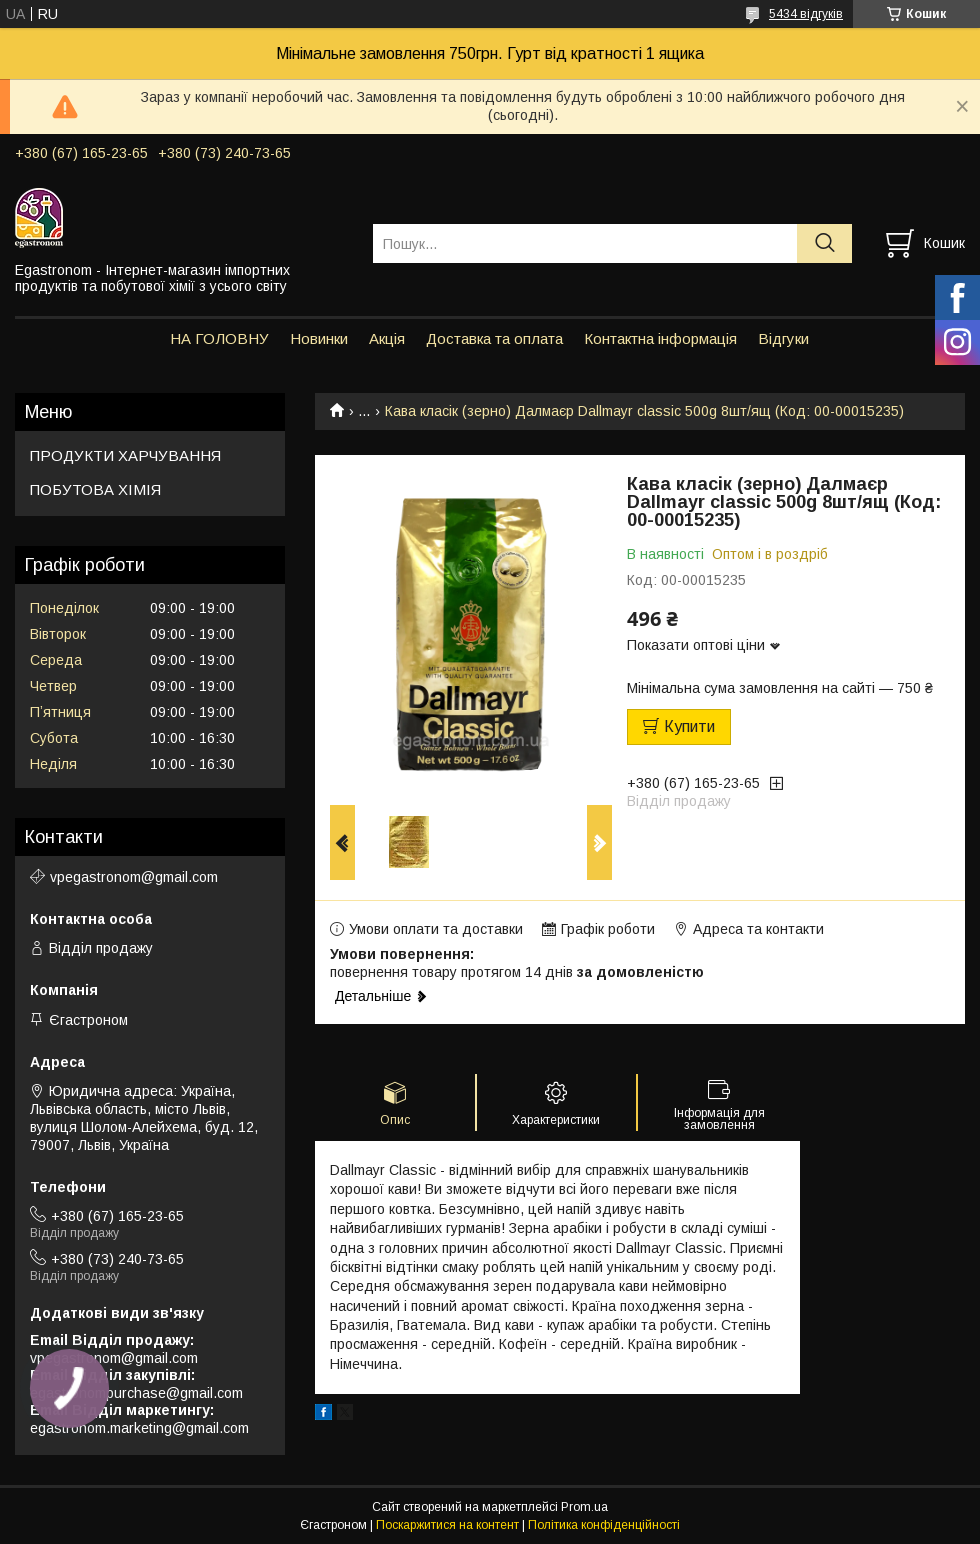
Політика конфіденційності (604, 1525)
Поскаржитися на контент (447, 1525)
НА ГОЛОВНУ (219, 338)
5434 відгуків (806, 14)
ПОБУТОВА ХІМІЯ (95, 489)
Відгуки (783, 338)
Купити (689, 726)
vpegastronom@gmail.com (134, 877)
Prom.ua (584, 1507)
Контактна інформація (660, 338)
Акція (387, 338)
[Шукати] (824, 243)
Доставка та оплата (494, 338)
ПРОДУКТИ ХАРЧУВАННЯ (125, 455)
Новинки (319, 338)
